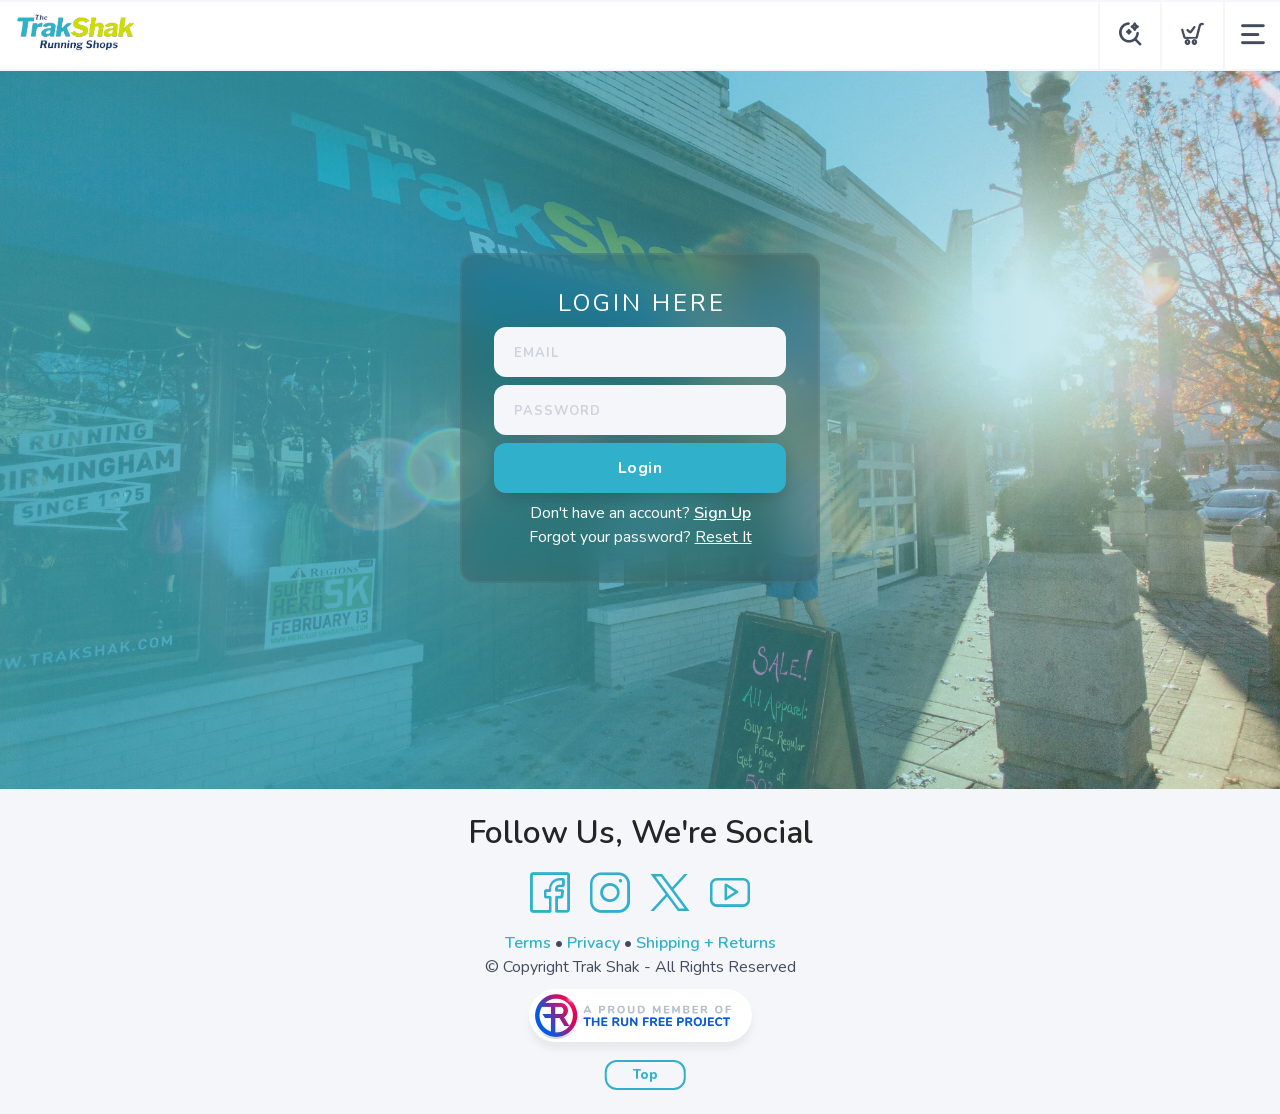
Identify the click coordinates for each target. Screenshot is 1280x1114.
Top (645, 1075)
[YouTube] (730, 893)
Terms (528, 943)
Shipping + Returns (706, 943)
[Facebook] (550, 893)
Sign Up (722, 513)
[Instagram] (610, 893)
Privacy (593, 943)
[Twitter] (670, 893)
